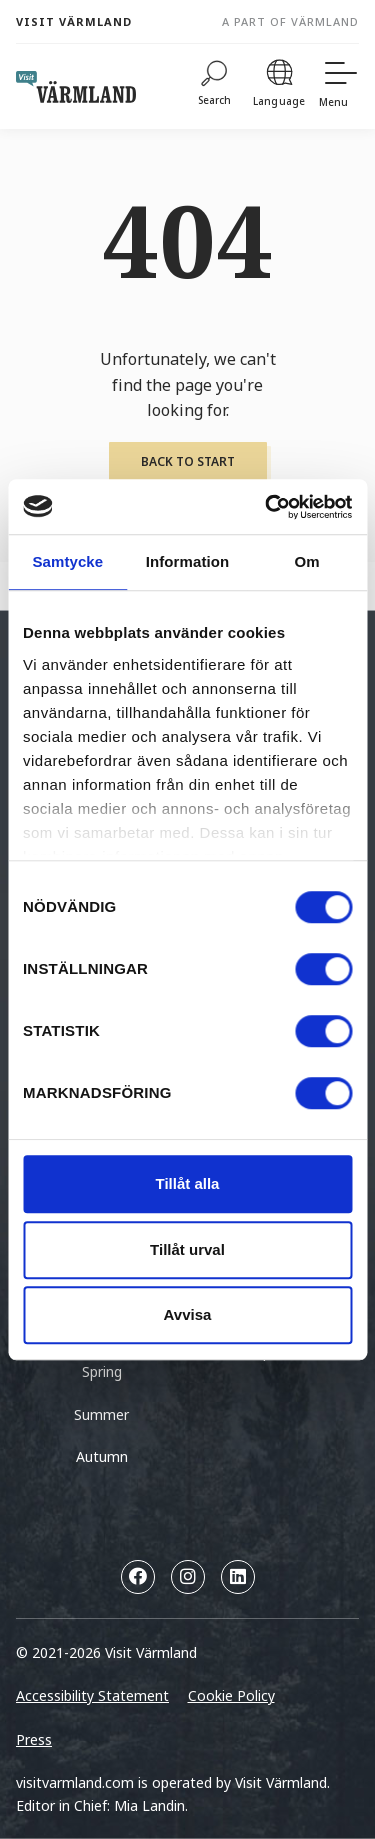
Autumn (102, 1456)
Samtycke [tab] (67, 561)
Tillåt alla (188, 1183)
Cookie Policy (231, 1695)
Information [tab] (188, 561)
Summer (101, 1414)
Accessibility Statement (92, 1695)
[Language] (279, 86)
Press (34, 1739)
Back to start (188, 461)
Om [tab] (307, 561)
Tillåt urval (187, 1249)
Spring (102, 1371)
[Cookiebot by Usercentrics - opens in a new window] (267, 507)
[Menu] (339, 86)
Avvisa (188, 1314)
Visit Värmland (74, 21)
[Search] (215, 86)
